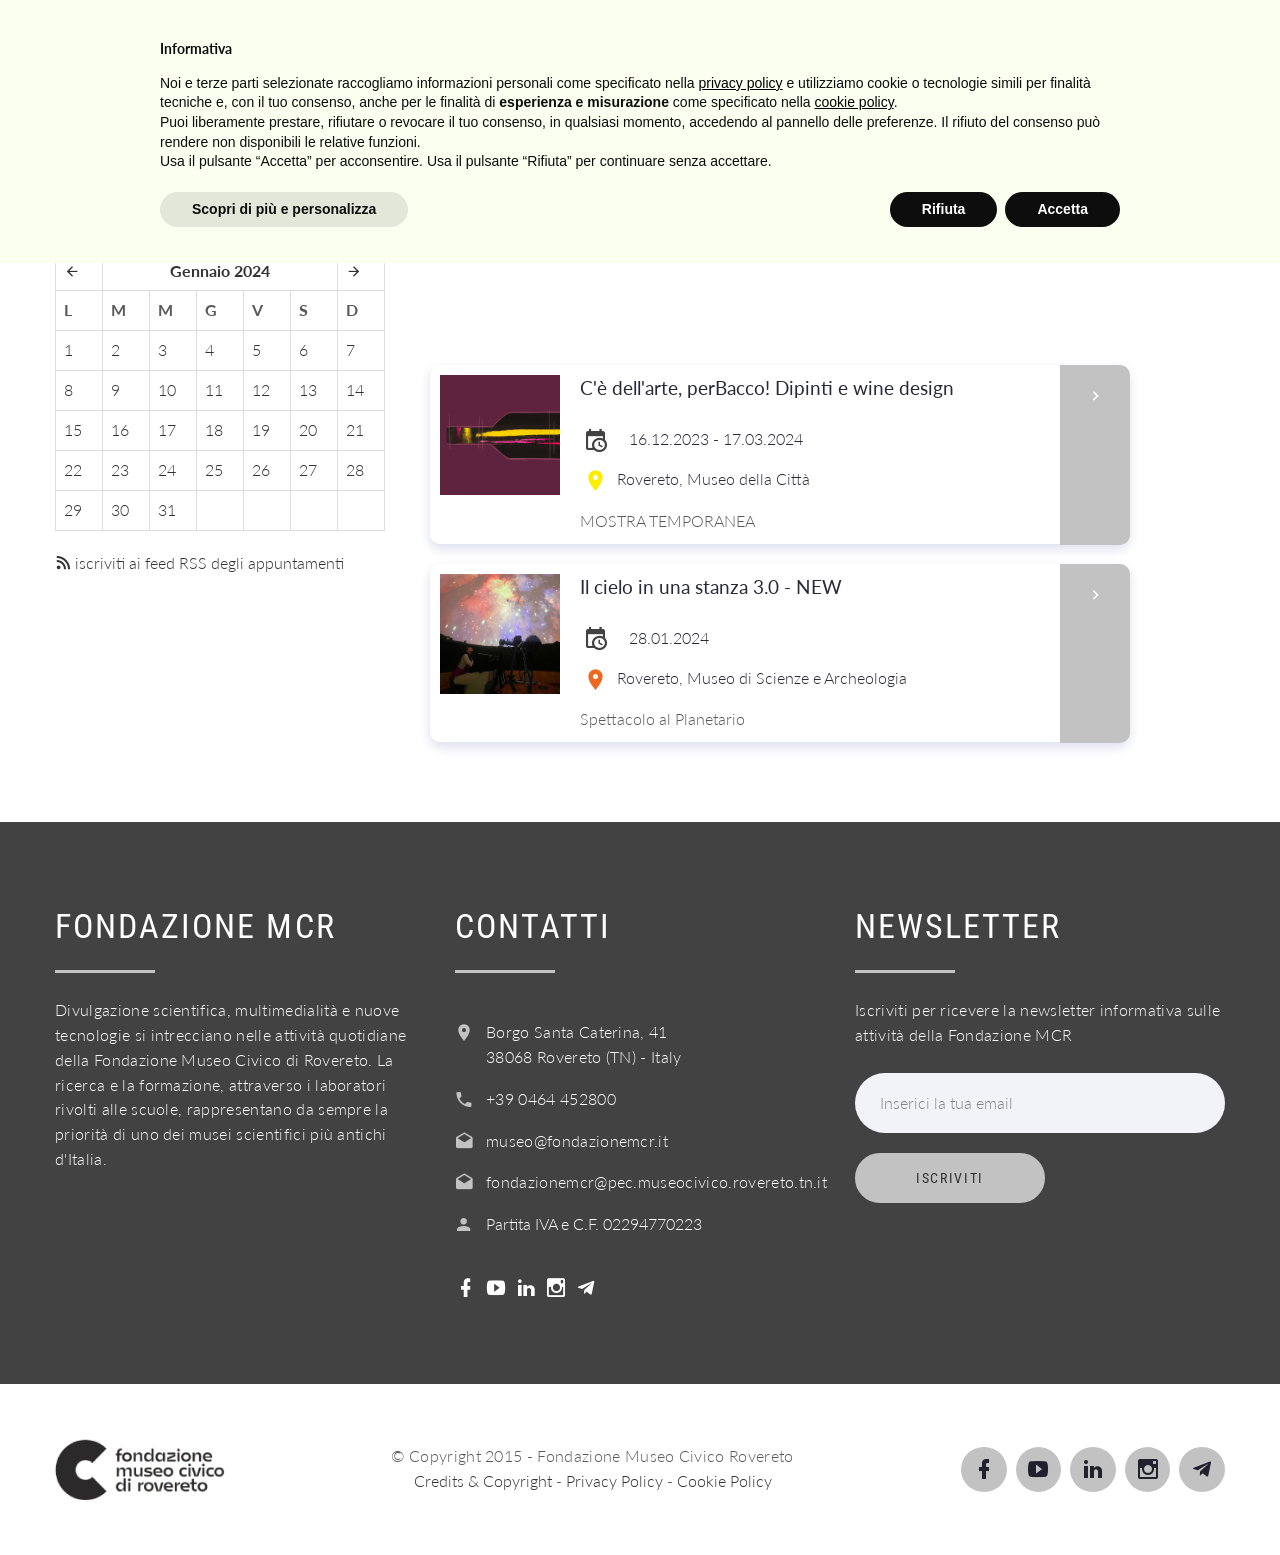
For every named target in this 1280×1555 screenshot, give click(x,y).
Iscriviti (950, 1178)
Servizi (627, 38)
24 (167, 469)
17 (167, 429)
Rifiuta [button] (944, 1500)
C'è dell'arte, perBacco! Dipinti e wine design (813, 388)
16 (120, 429)
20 (308, 429)
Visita (309, 38)
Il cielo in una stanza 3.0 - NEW (813, 587)
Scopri (411, 38)
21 (355, 429)
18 (214, 429)
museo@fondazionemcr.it (577, 1140)
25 (214, 469)
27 (308, 469)
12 (261, 389)
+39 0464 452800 (551, 1098)
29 (73, 509)
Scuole (517, 38)
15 (73, 429)
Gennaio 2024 (220, 270)
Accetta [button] (1062, 1500)
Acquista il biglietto (890, 38)
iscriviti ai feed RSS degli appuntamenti (199, 562)
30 (120, 509)
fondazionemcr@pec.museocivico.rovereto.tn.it (656, 1181)
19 (261, 429)
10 (167, 389)
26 (261, 469)
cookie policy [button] (854, 1394)
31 (167, 509)
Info (723, 38)
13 (308, 389)
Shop (1060, 38)
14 (355, 389)
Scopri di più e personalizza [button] (284, 1500)
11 (214, 389)
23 (120, 469)
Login (1155, 38)
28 (355, 469)
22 (73, 469)
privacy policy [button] (741, 1374)
